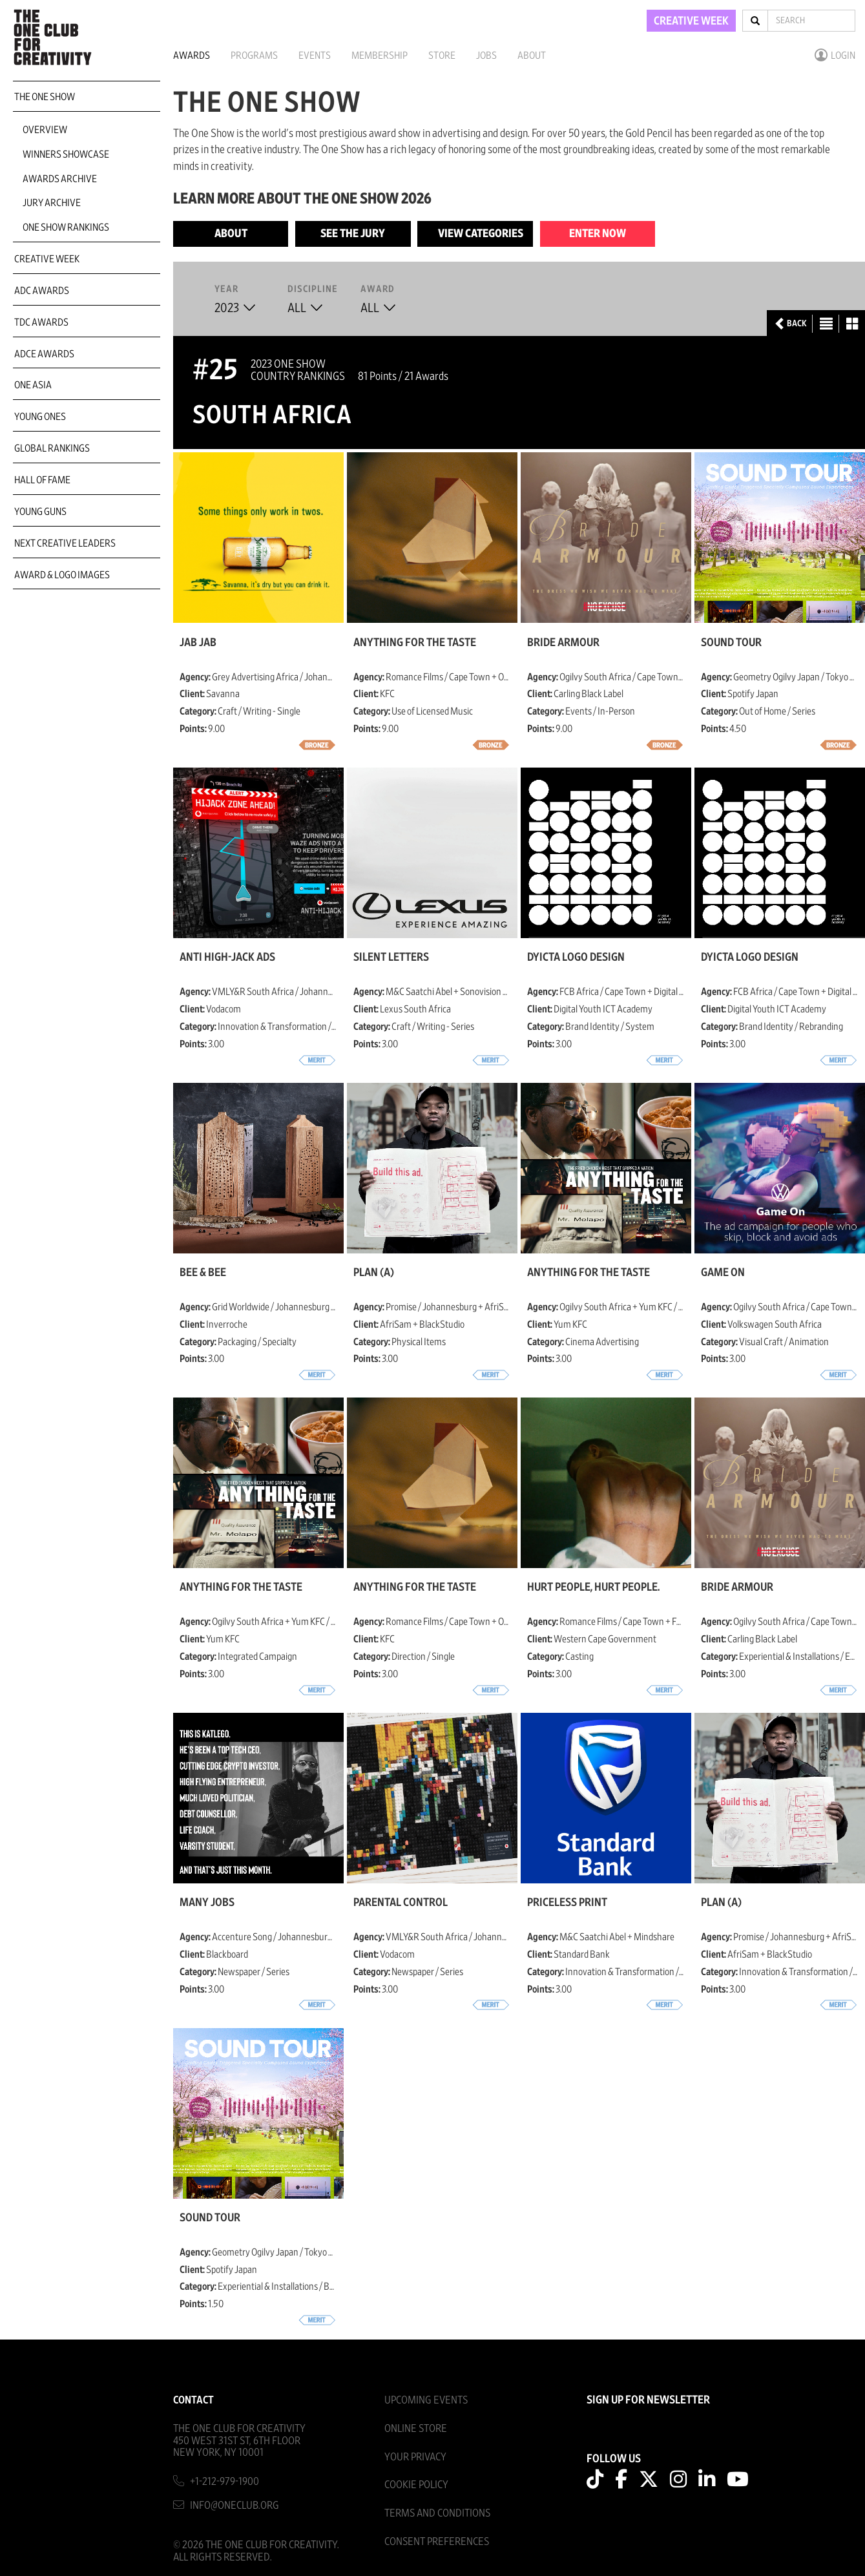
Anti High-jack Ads (227, 957)
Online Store (415, 2428)
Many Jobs (207, 1903)
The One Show (44, 97)
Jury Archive (52, 203)
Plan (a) (373, 1273)
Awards (191, 55)
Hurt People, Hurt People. (593, 1587)
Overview (45, 130)
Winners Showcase (66, 154)
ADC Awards (41, 291)
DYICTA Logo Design (576, 957)
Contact (193, 2399)
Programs (254, 55)
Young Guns (40, 512)
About (531, 55)
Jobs (486, 55)
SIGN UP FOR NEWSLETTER (648, 2400)
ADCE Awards (44, 354)
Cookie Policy (416, 2484)
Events (314, 55)
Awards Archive (60, 179)
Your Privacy (415, 2456)
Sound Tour (731, 643)
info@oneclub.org (234, 2505)
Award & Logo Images (62, 575)
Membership (379, 55)
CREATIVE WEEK (691, 21)
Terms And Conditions (437, 2513)
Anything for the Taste (414, 643)
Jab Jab (198, 643)
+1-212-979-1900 (224, 2481)
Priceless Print (567, 1903)
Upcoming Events (426, 2399)
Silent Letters (391, 957)
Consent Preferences (436, 2541)
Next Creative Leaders (65, 543)
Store (441, 55)
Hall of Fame (42, 480)
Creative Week (46, 259)
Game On (723, 1273)
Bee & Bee (203, 1273)
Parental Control (400, 1903)
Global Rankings (52, 448)
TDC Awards (41, 322)
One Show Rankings (66, 227)
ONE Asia (33, 385)
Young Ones (40, 417)
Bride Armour (563, 643)
